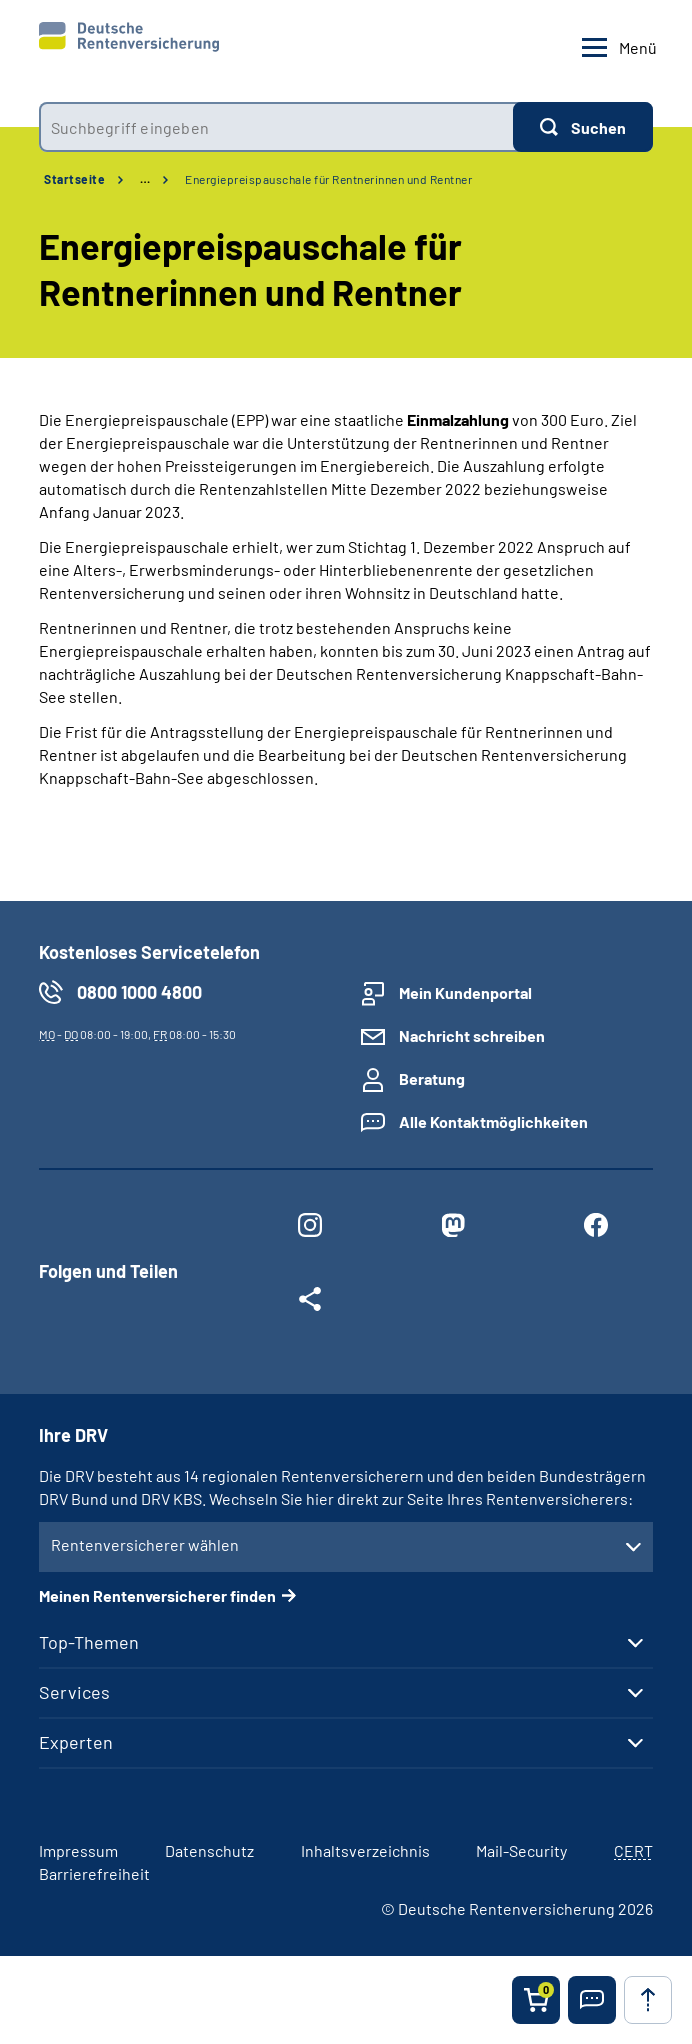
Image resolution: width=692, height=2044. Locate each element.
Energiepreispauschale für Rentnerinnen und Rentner (328, 179)
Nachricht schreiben (472, 1035)
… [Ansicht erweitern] (145, 179)
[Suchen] (583, 127)
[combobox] (276, 127)
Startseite (74, 179)
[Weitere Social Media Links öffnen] (310, 1303)
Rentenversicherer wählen (145, 1544)
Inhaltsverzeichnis (365, 1850)
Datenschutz (209, 1850)
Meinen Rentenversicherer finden (157, 1595)
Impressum (78, 1850)
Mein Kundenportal (465, 992)
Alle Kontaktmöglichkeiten (493, 1121)
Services (74, 1692)
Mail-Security (521, 1850)
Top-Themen (89, 1642)
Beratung (432, 1078)
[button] (592, 2000)
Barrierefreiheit (94, 1873)
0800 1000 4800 (139, 992)
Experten (76, 1742)
